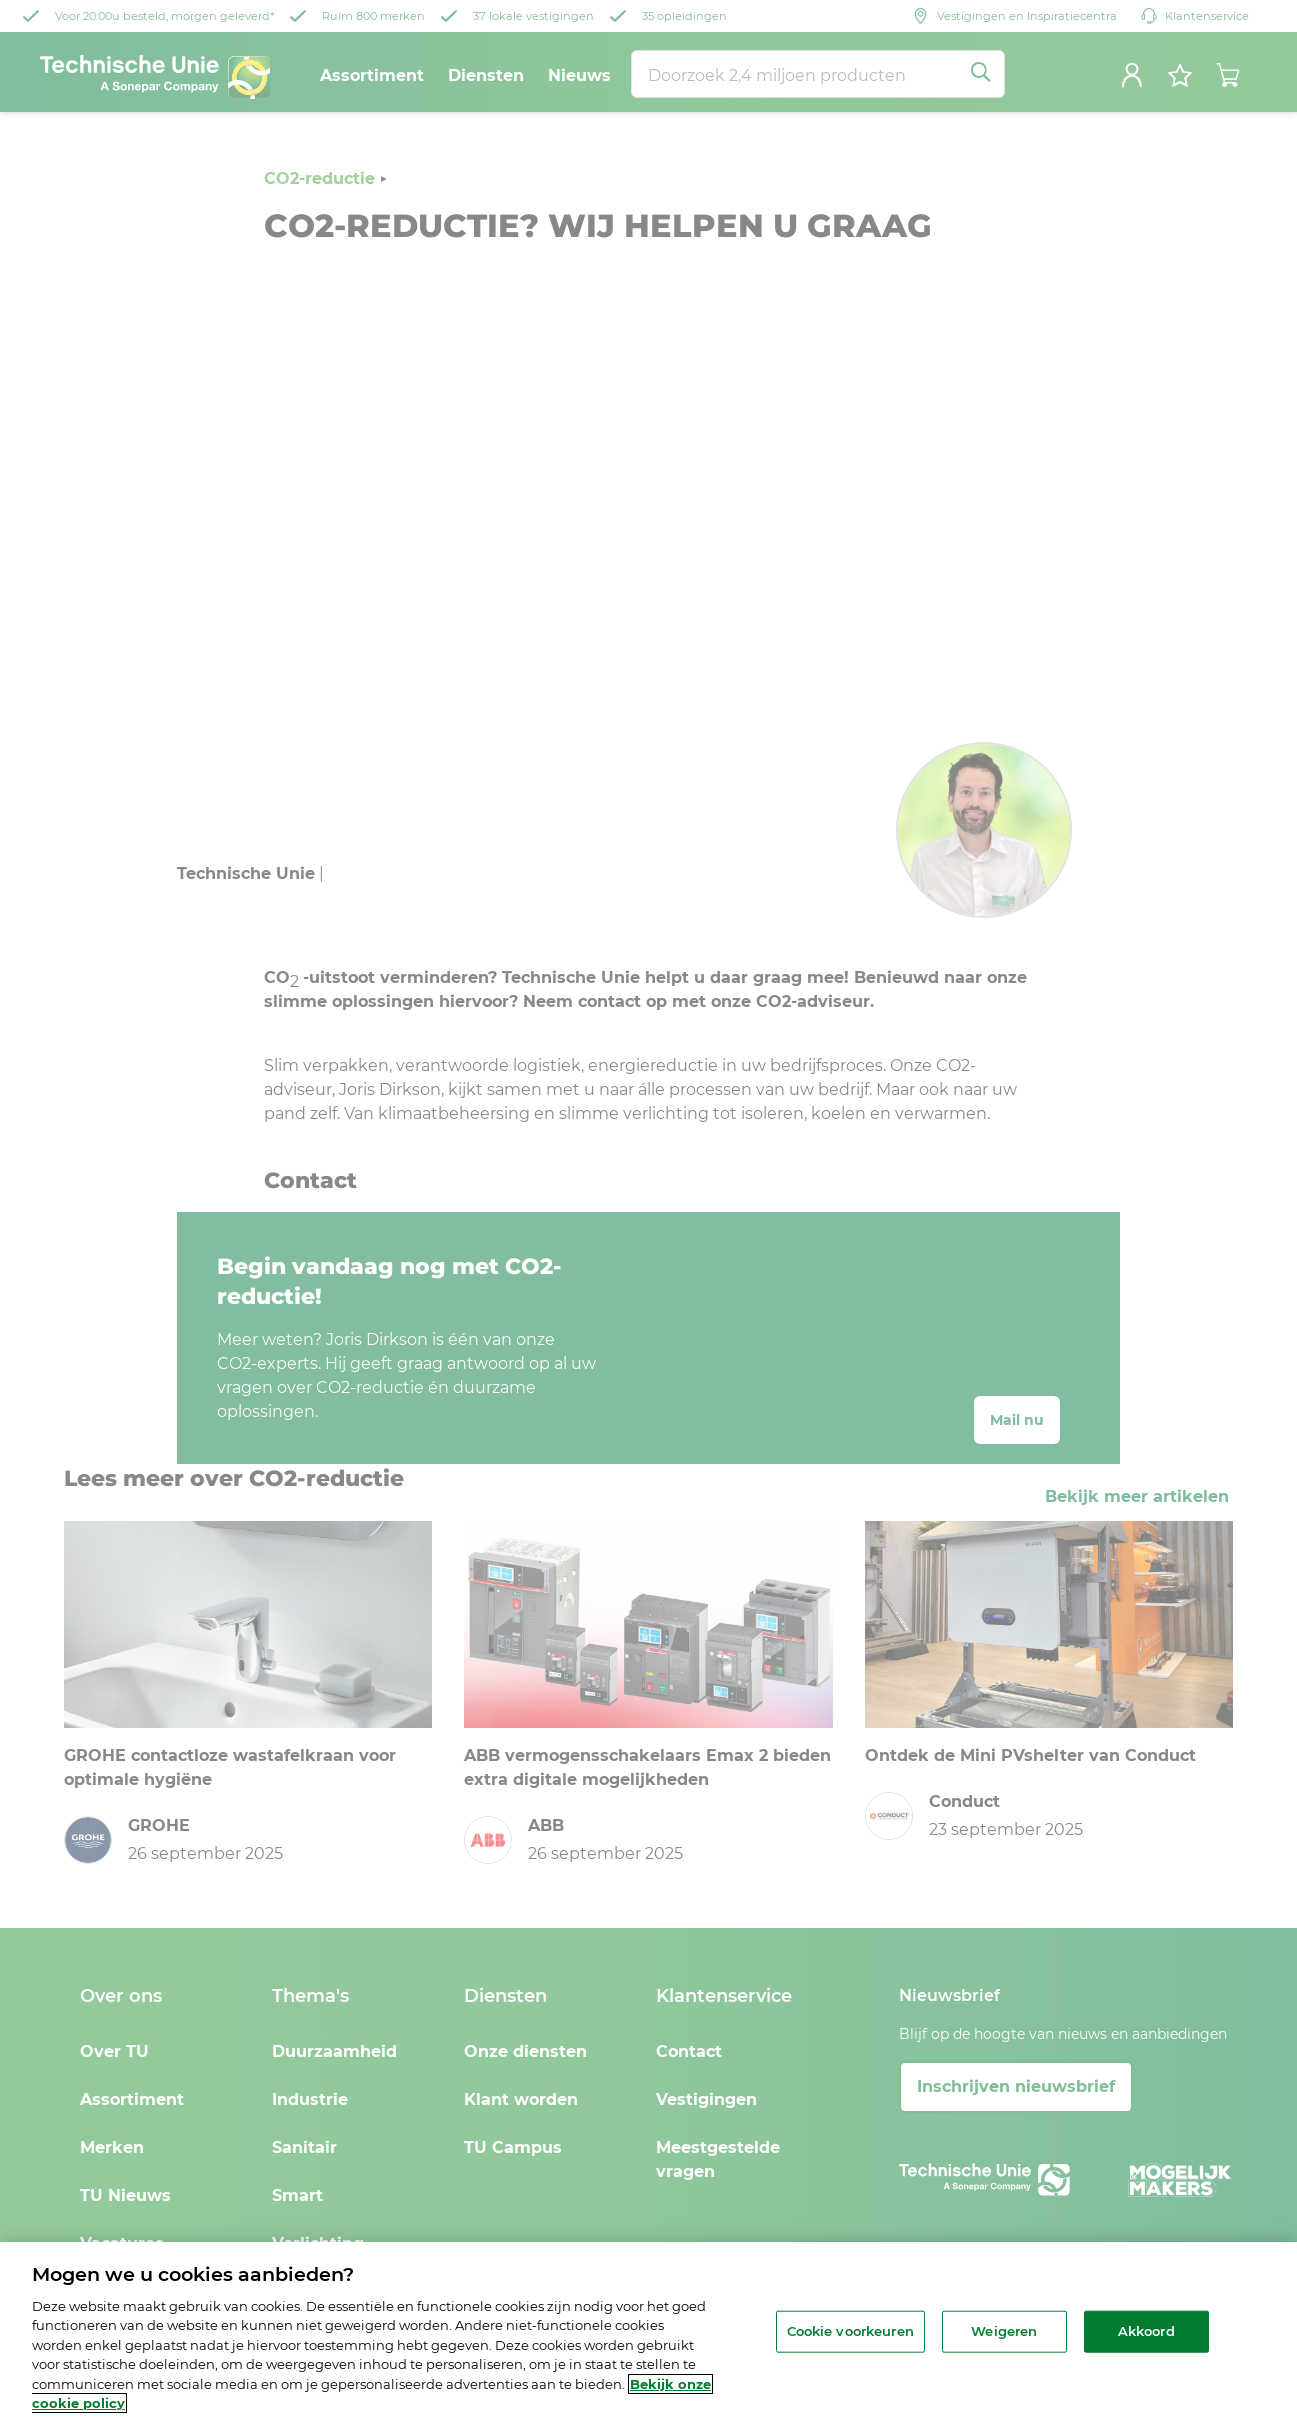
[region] (648, 2333)
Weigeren (1004, 2331)
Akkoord (1146, 2331)
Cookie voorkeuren (850, 2331)
